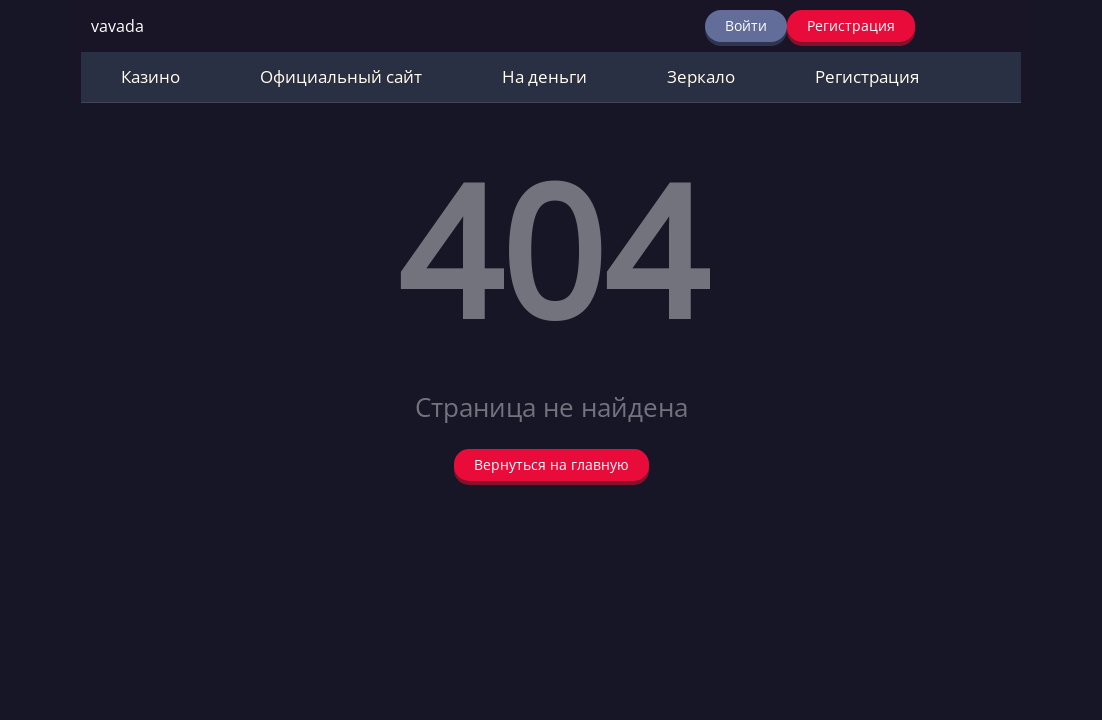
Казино (150, 76)
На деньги (544, 76)
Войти (746, 25)
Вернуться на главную (551, 464)
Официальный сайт (341, 76)
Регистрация (851, 25)
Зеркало (701, 76)
